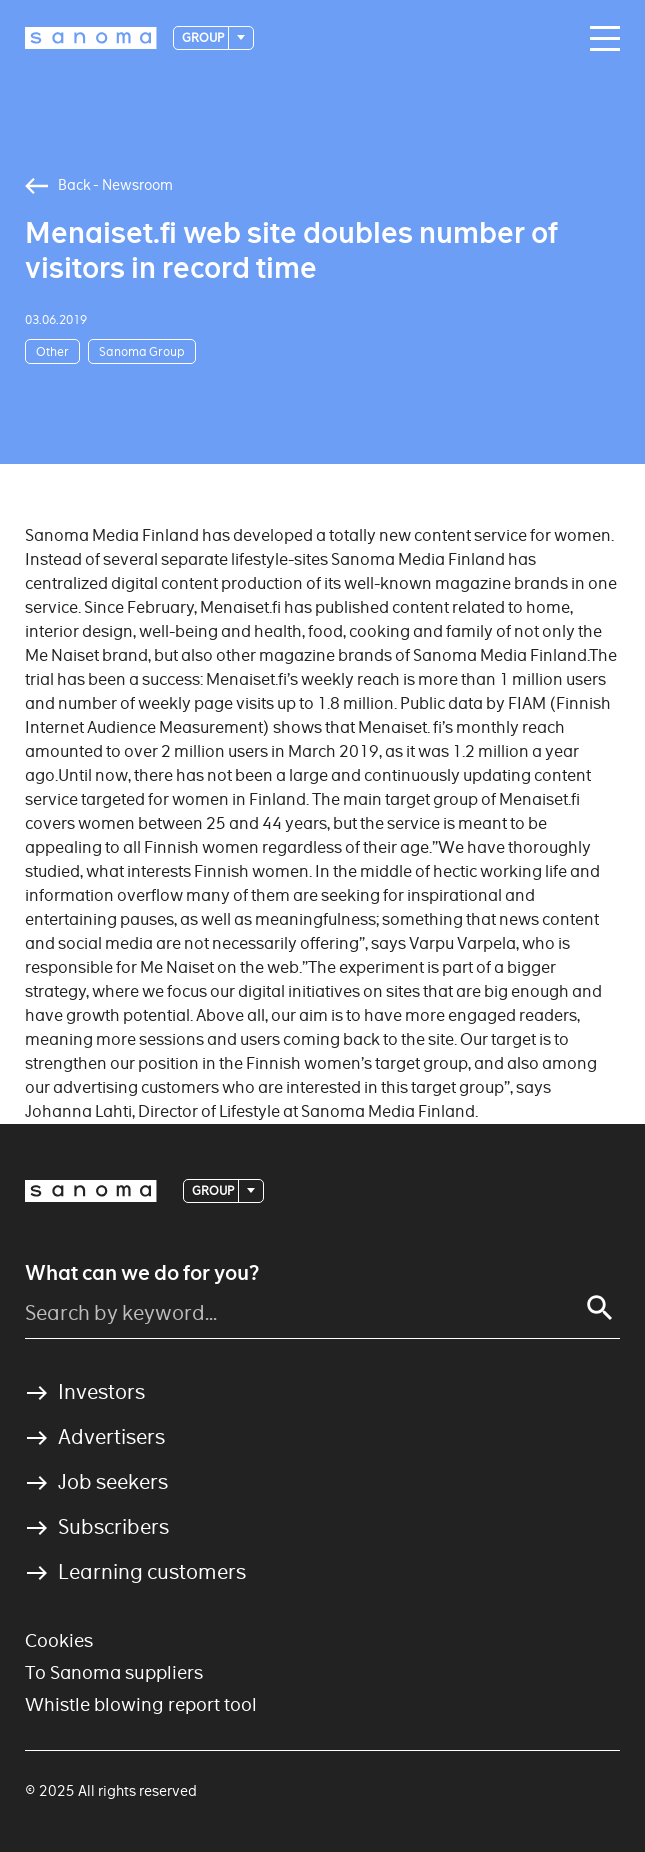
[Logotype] (91, 38)
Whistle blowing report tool (141, 1704)
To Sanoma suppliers (114, 1672)
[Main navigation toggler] (600, 39)
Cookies (59, 1640)
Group (204, 37)
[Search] (600, 1308)
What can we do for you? (142, 1273)
